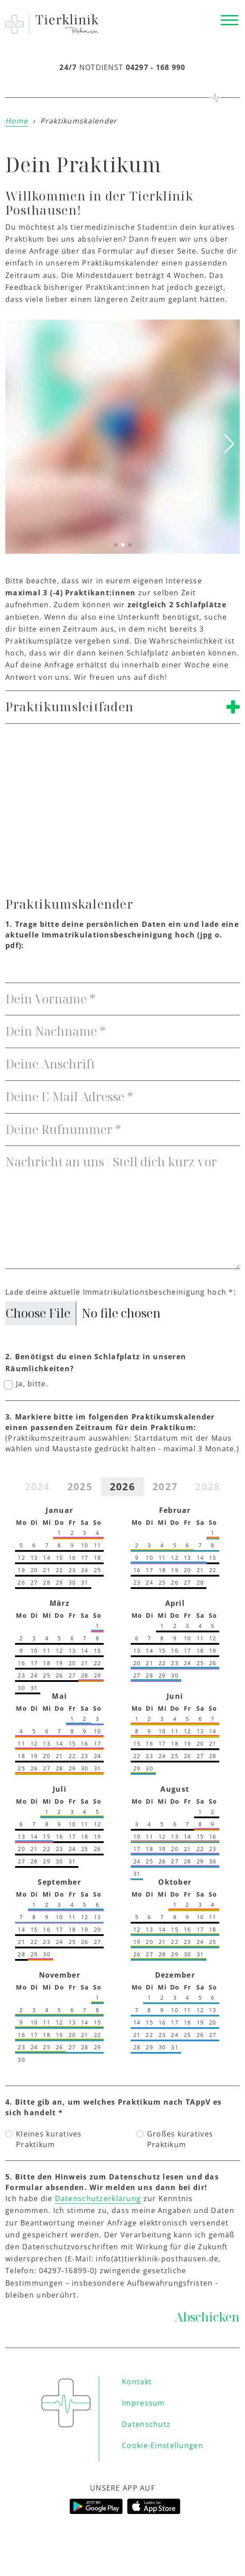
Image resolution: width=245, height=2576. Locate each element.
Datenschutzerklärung (98, 2198)
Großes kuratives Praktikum (180, 2139)
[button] (115, 545)
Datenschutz (146, 2424)
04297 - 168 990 (156, 67)
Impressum (143, 2403)
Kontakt (137, 2382)
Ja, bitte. (32, 1383)
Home (16, 121)
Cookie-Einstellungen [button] (162, 2445)
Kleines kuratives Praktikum (49, 2139)
